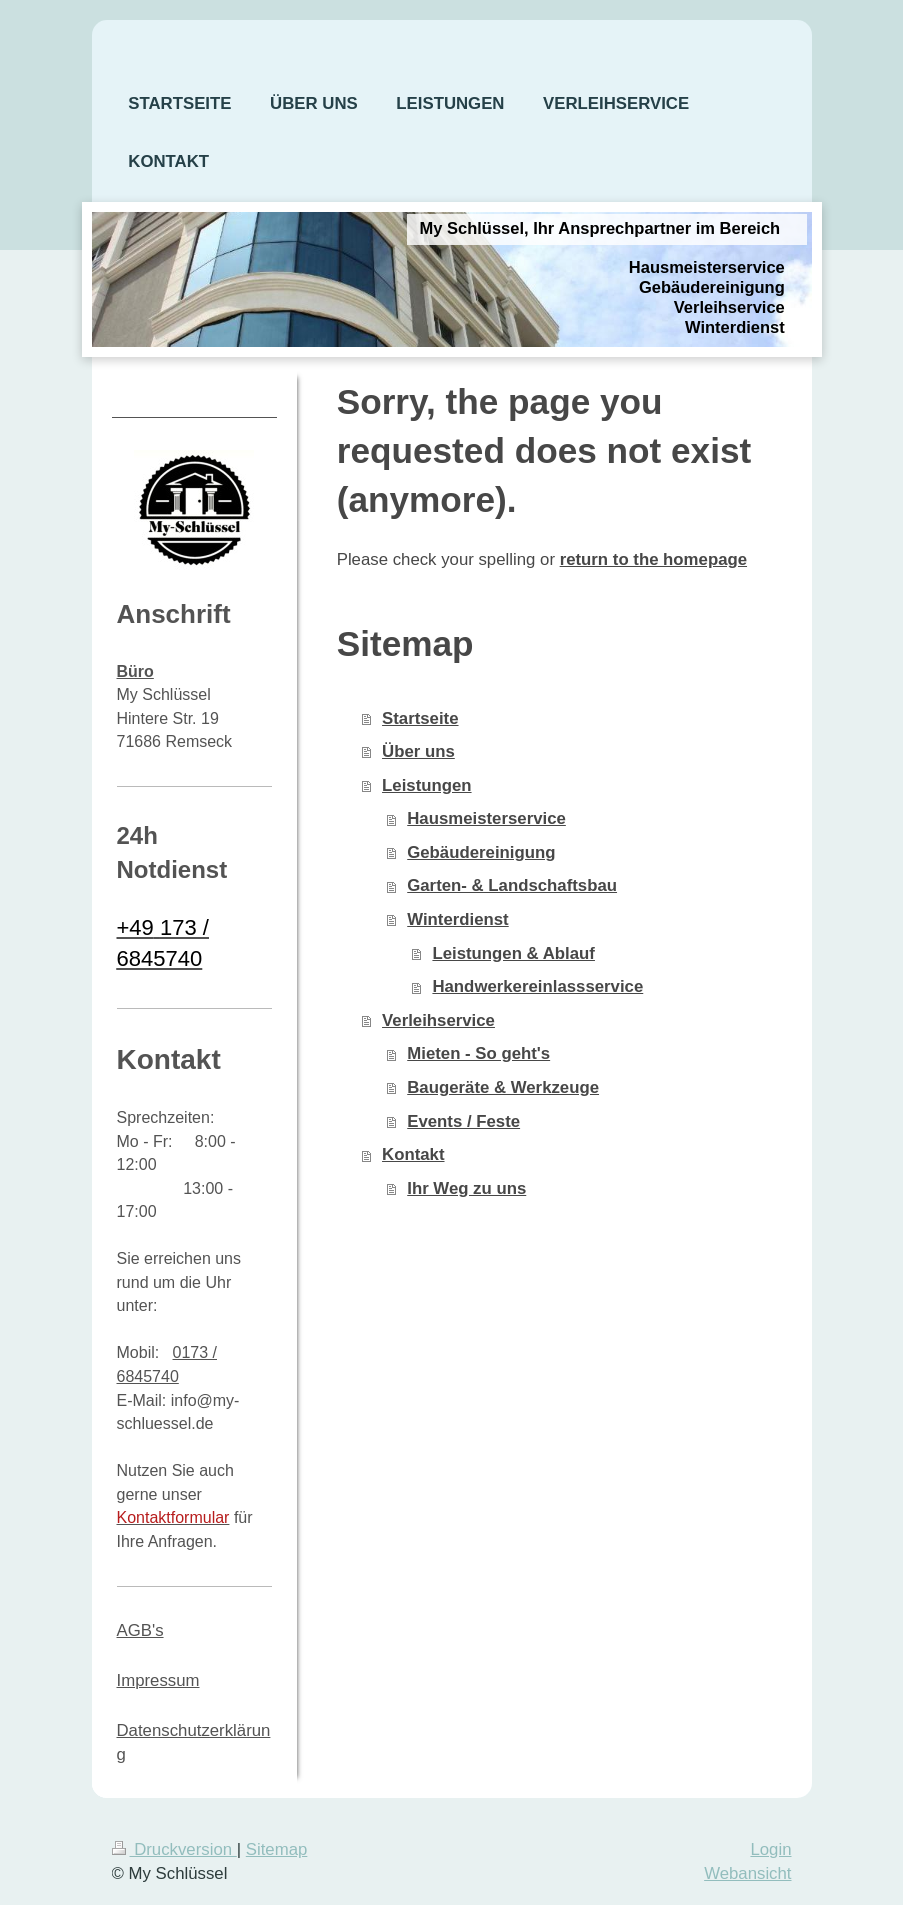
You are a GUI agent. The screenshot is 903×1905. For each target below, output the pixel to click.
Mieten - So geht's (478, 1053)
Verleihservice (438, 1020)
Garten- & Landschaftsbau (512, 885)
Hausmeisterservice (486, 818)
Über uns (418, 751)
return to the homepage (653, 559)
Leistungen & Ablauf (513, 953)
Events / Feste (463, 1121)
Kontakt (413, 1154)
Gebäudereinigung (481, 852)
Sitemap (277, 1849)
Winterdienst (457, 919)
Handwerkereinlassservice (537, 986)
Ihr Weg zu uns (466, 1188)
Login (770, 1849)
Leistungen (427, 785)
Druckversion (174, 1849)
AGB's (140, 1630)
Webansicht (747, 1873)
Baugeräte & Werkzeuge (503, 1087)
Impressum (158, 1680)
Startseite (420, 718)
